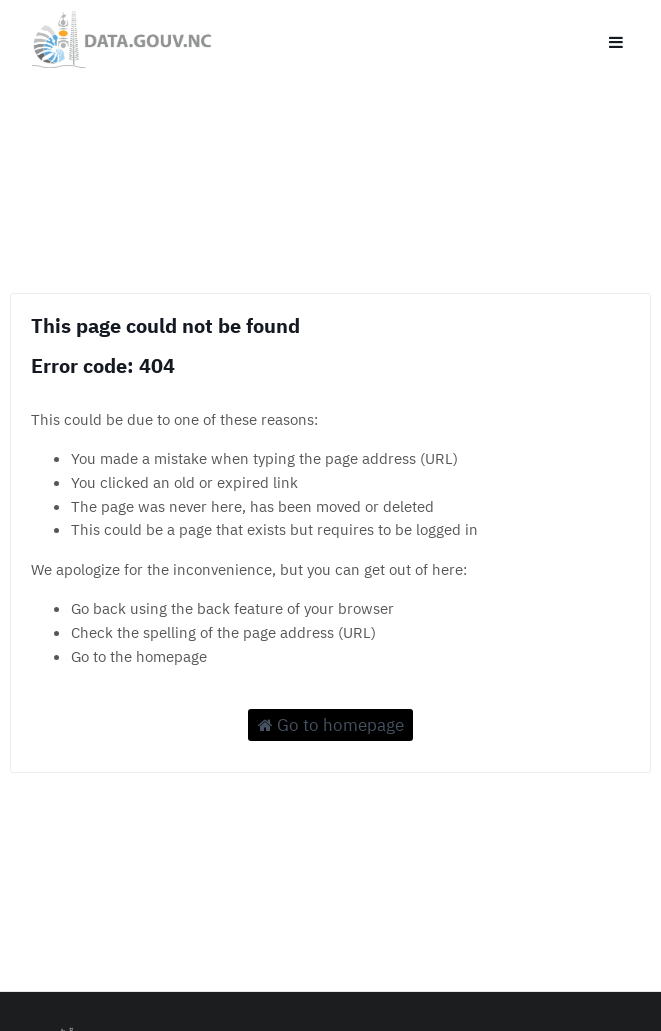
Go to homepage (331, 725)
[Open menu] (616, 38)
